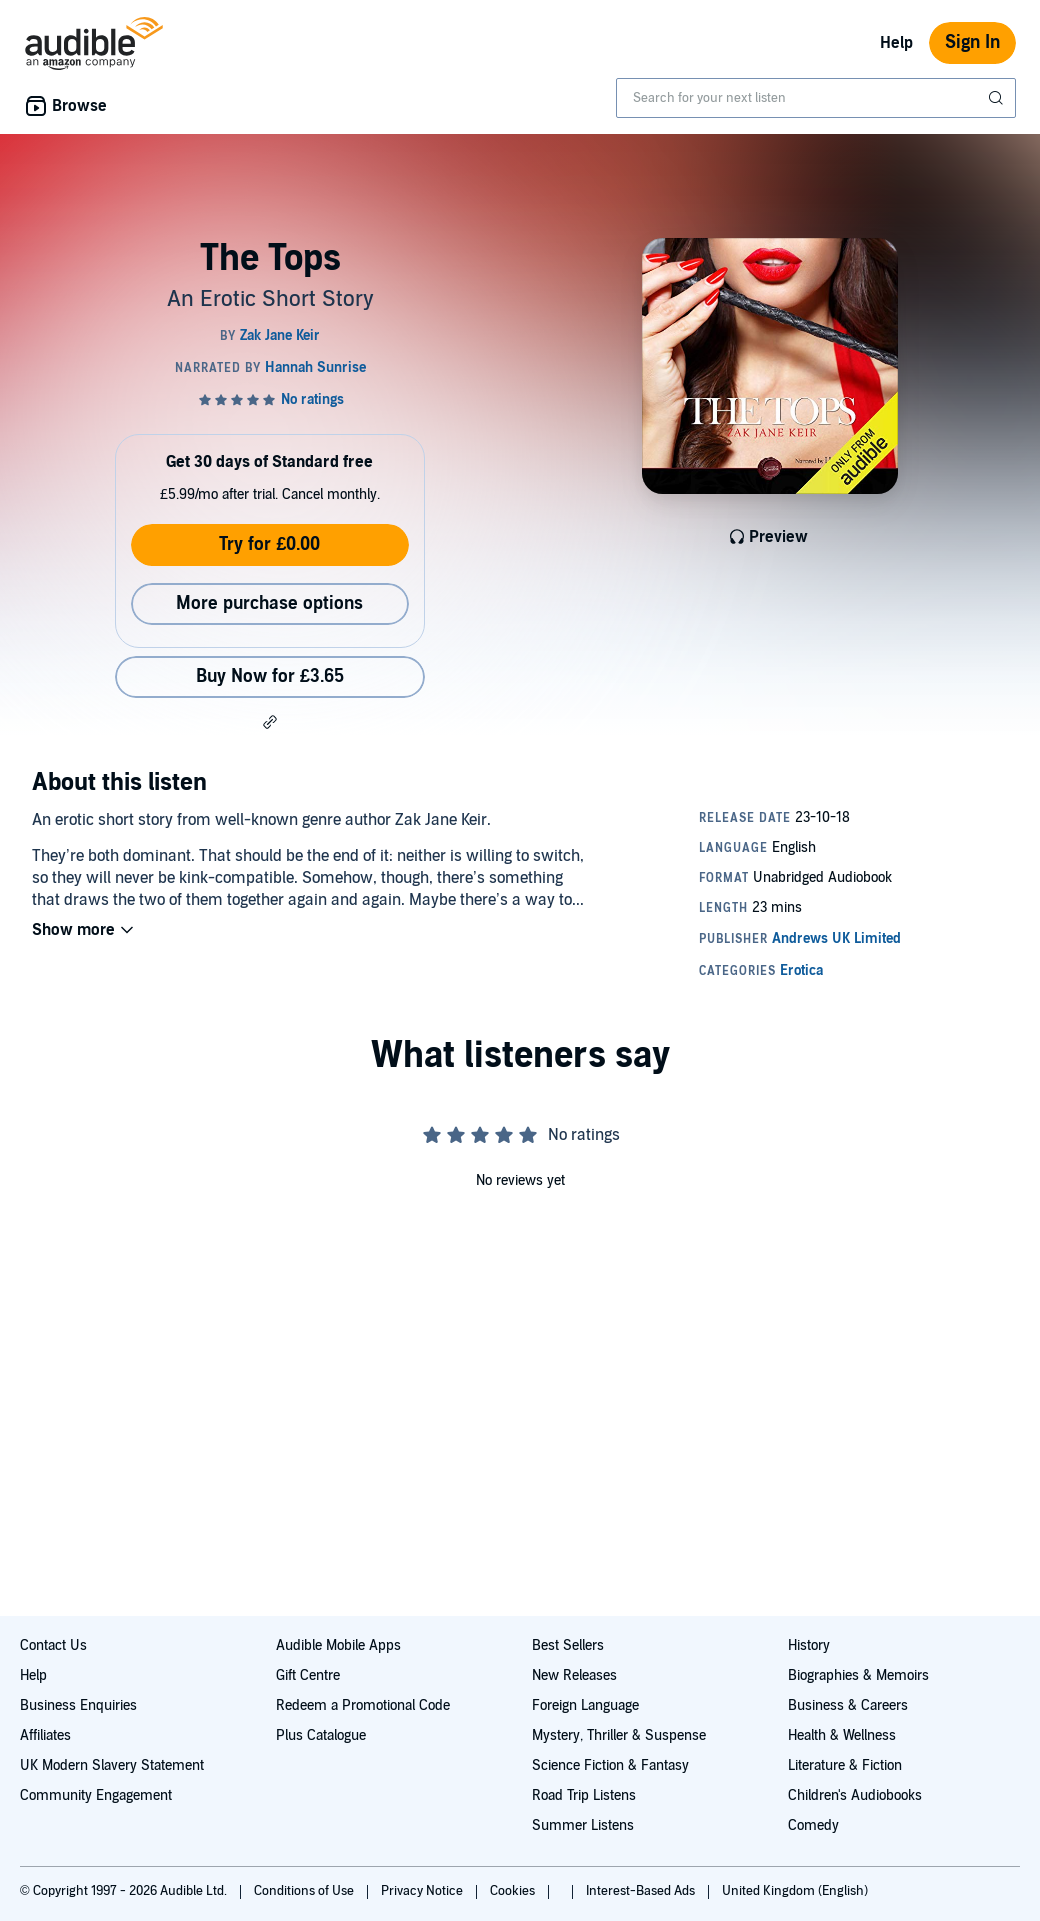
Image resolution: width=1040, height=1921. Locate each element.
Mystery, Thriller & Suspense (619, 1735)
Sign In (972, 42)
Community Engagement (96, 1795)
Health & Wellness (842, 1735)
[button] (270, 722)
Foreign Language (585, 1705)
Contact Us (53, 1645)
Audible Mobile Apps (338, 1645)
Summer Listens (583, 1825)
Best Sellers (568, 1645)
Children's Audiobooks (855, 1795)
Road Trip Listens (584, 1795)
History (809, 1645)
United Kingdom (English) (795, 1891)
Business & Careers (848, 1705)
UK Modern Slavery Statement (112, 1765)
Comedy (813, 1825)
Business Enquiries (78, 1705)
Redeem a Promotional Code (363, 1705)
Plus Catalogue (321, 1735)
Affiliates (45, 1735)
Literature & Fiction (845, 1765)
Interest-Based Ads (642, 1891)
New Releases (574, 1675)
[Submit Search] (998, 98)
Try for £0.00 (269, 544)
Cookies (514, 1891)
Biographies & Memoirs (858, 1675)
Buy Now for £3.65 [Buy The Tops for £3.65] (270, 676)
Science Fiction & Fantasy (610, 1765)
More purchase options (269, 603)
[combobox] (816, 98)
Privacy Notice (423, 1891)
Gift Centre (308, 1675)
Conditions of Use (305, 1891)
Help (896, 43)
